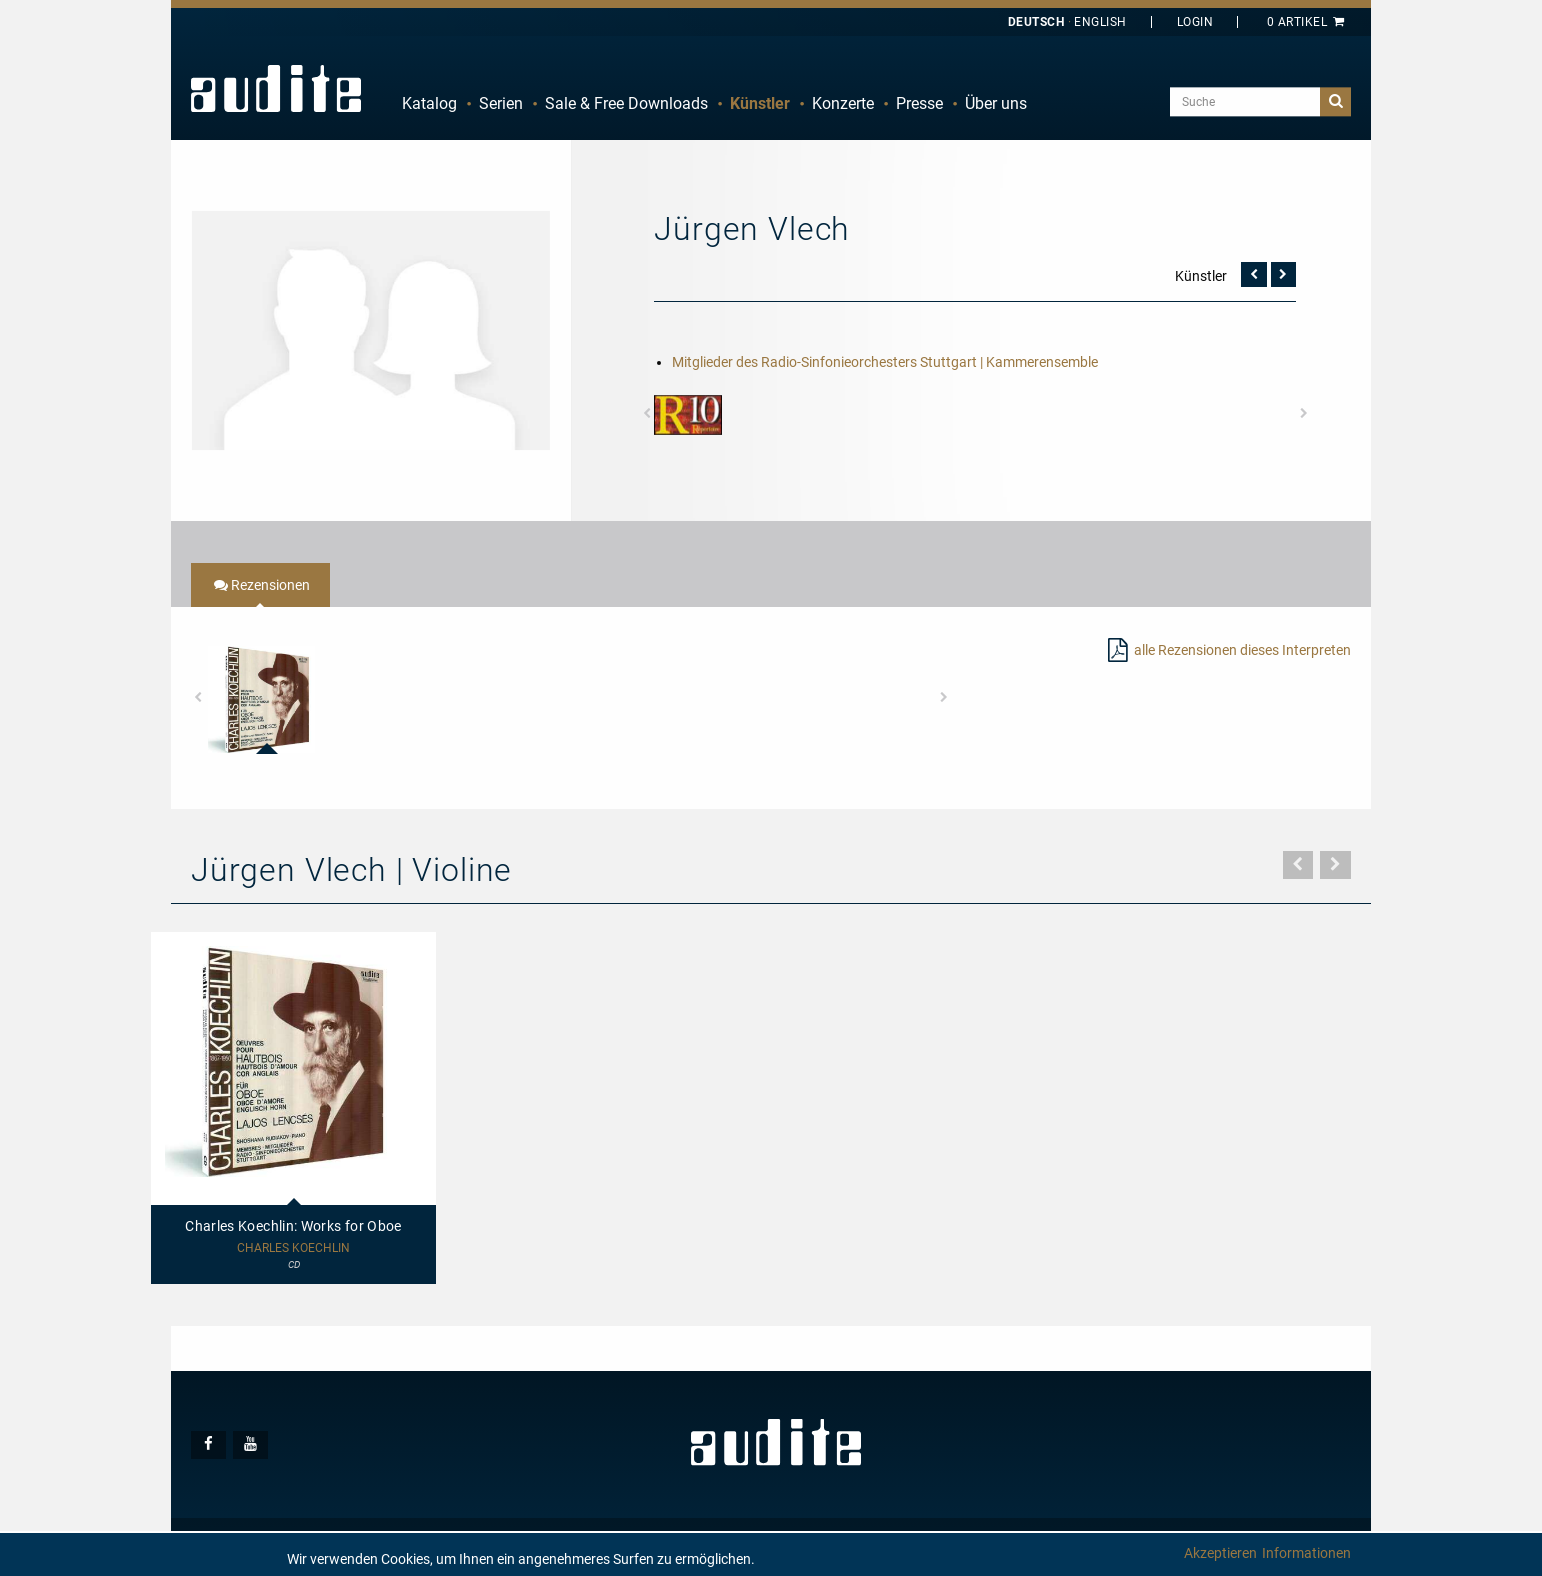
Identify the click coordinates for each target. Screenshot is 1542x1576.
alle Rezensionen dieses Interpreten (1242, 650)
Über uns (996, 103)
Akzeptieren (1220, 1553)
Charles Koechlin (293, 1248)
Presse (919, 103)
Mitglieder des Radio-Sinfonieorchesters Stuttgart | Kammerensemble (885, 362)
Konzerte (843, 103)
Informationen (1306, 1553)
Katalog (429, 103)
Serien (501, 103)
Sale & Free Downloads (626, 103)
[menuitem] (429, 104)
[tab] (260, 585)
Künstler (760, 103)
